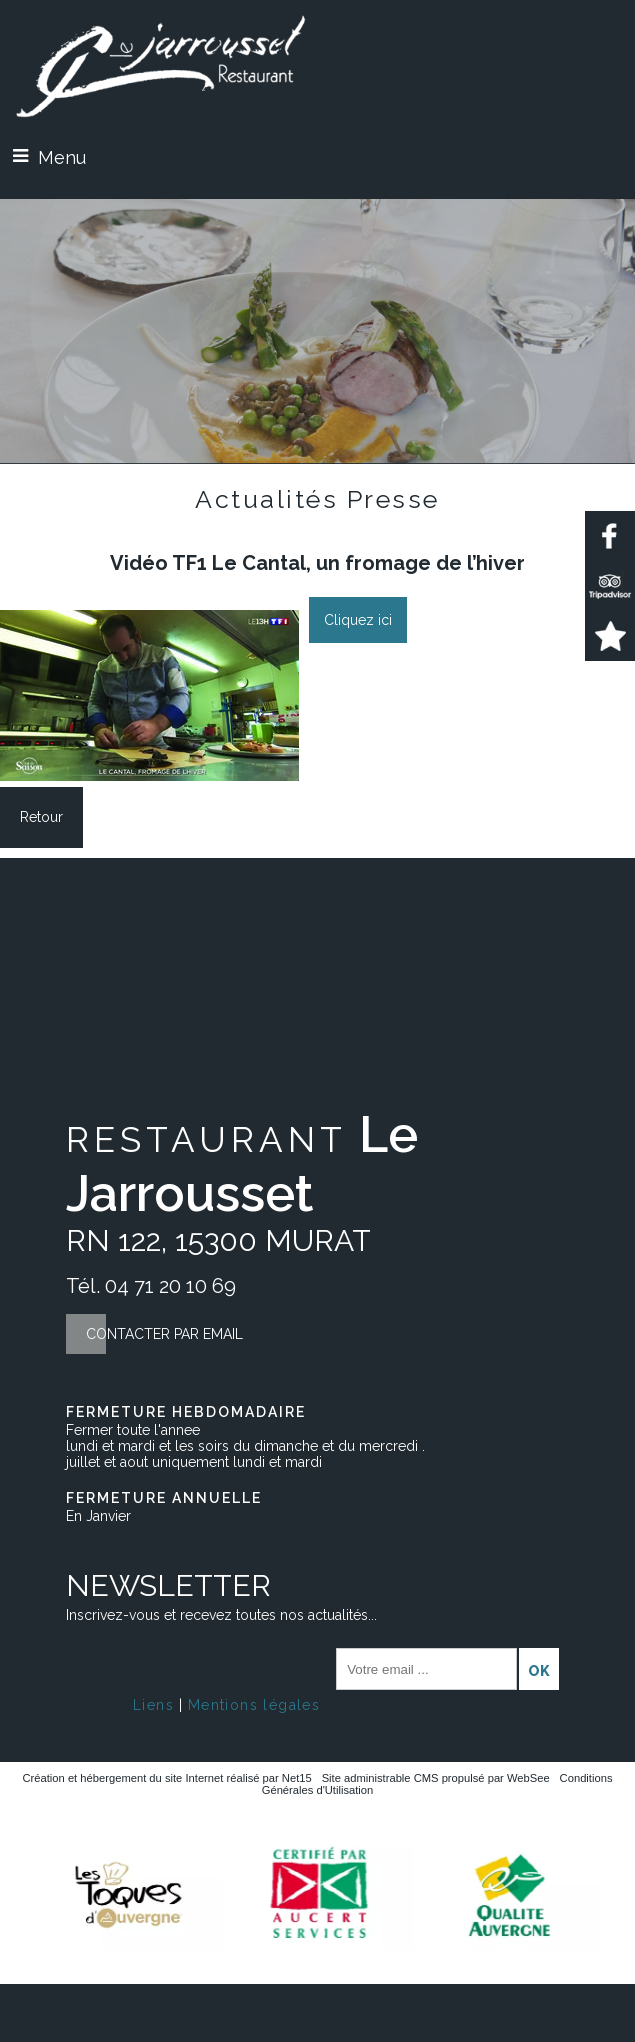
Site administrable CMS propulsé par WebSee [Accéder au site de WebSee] (436, 1778)
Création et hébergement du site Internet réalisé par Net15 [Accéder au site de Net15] (167, 1778)
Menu (62, 157)
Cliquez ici (358, 620)
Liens (153, 1705)
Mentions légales (254, 1705)
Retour (41, 817)
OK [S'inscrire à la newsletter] (539, 1671)
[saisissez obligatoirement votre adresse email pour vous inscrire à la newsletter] (426, 1669)
